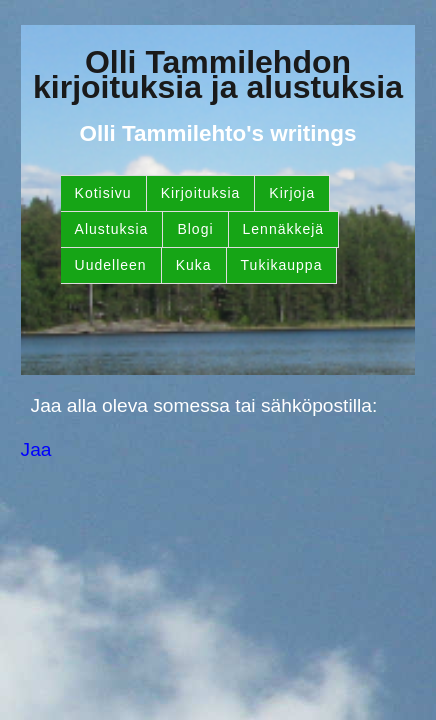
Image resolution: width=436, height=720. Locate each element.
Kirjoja (292, 193)
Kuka (194, 265)
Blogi (195, 229)
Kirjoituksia (201, 193)
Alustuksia (112, 229)
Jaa (36, 449)
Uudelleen (111, 265)
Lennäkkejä (284, 229)
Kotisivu (103, 193)
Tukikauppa (282, 265)
